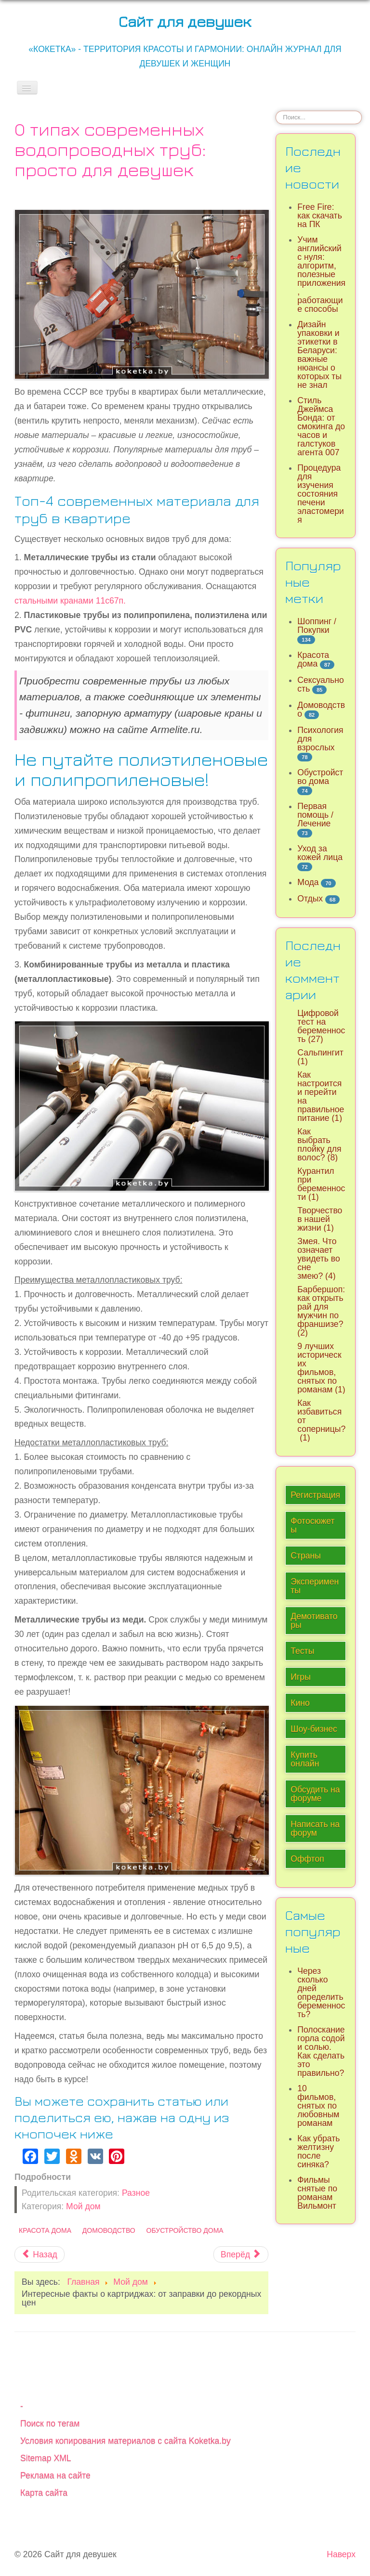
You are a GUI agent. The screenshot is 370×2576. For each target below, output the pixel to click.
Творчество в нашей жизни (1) (319, 1219)
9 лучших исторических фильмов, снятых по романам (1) (321, 1367)
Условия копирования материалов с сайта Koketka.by (125, 2441)
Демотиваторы (314, 1620)
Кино (300, 1703)
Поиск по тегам (49, 2423)
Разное (136, 2193)
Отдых (310, 898)
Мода (307, 882)
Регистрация (315, 1495)
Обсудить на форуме (315, 1794)
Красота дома (45, 2230)
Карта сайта (43, 2493)
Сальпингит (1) (321, 1057)
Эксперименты (315, 1586)
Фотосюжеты (312, 1525)
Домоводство (108, 2230)
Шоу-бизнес (314, 1729)
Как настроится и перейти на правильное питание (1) (320, 1096)
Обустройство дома (185, 2230)
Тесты (302, 1651)
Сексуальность (320, 684)
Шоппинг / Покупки (316, 626)
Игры (301, 1677)
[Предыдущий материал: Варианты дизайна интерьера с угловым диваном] (39, 2254)
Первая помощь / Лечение (315, 814)
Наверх (341, 2554)
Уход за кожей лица (320, 853)
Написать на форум (315, 1828)
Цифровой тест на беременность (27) (321, 1026)
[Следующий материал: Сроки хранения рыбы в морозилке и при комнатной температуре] (240, 2254)
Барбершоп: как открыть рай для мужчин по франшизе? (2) (321, 1311)
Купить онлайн (305, 1759)
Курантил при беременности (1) (321, 1184)
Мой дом (83, 2206)
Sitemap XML (45, 2458)
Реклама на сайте (55, 2475)
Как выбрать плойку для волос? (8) (319, 1144)
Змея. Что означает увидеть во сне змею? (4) (318, 1258)
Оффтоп (307, 1859)
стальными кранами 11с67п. (70, 600)
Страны (306, 1555)
